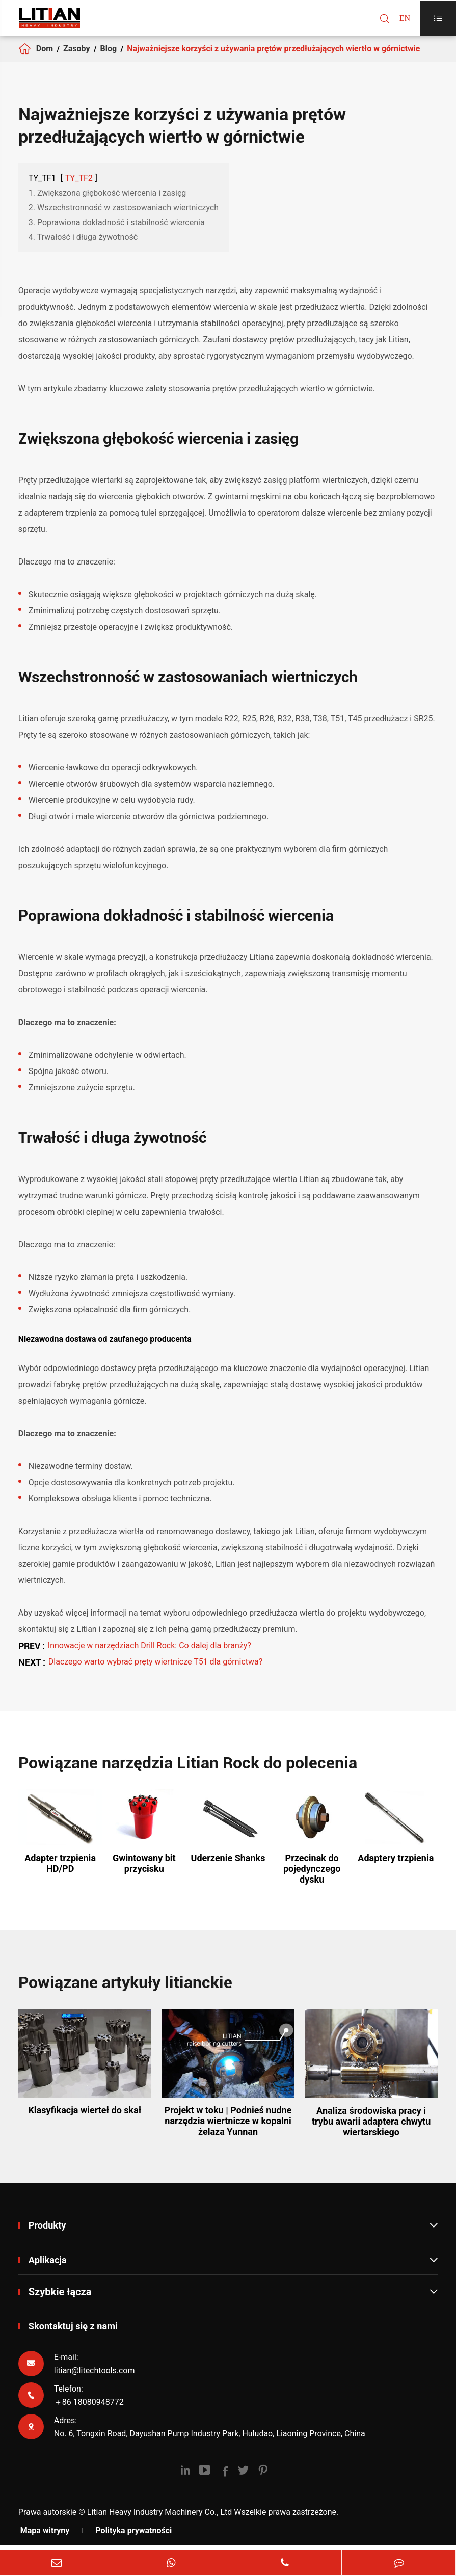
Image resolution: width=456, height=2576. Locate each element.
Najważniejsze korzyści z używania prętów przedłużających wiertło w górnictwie (273, 53)
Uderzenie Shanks (228, 1867)
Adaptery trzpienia (396, 1867)
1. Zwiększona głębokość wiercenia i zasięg (107, 202)
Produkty (233, 2233)
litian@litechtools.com (94, 2379)
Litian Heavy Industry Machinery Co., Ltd (159, 2521)
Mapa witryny (45, 2539)
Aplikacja (233, 2268)
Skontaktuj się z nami (78, 2335)
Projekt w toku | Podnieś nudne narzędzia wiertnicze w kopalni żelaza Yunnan (228, 2130)
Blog (108, 53)
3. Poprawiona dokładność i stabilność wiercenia (117, 231)
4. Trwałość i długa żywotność (83, 246)
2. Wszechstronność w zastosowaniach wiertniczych (124, 217)
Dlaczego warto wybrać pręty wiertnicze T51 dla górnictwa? (155, 1671)
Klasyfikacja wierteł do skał (84, 2119)
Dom (44, 53)
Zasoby (76, 53)
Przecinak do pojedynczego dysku (312, 1878)
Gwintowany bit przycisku (144, 1872)
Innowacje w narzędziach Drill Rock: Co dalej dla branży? (149, 1654)
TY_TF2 (79, 187)
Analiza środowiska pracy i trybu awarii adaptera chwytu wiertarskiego (371, 2130)
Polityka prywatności (133, 2539)
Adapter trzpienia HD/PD (60, 1872)
